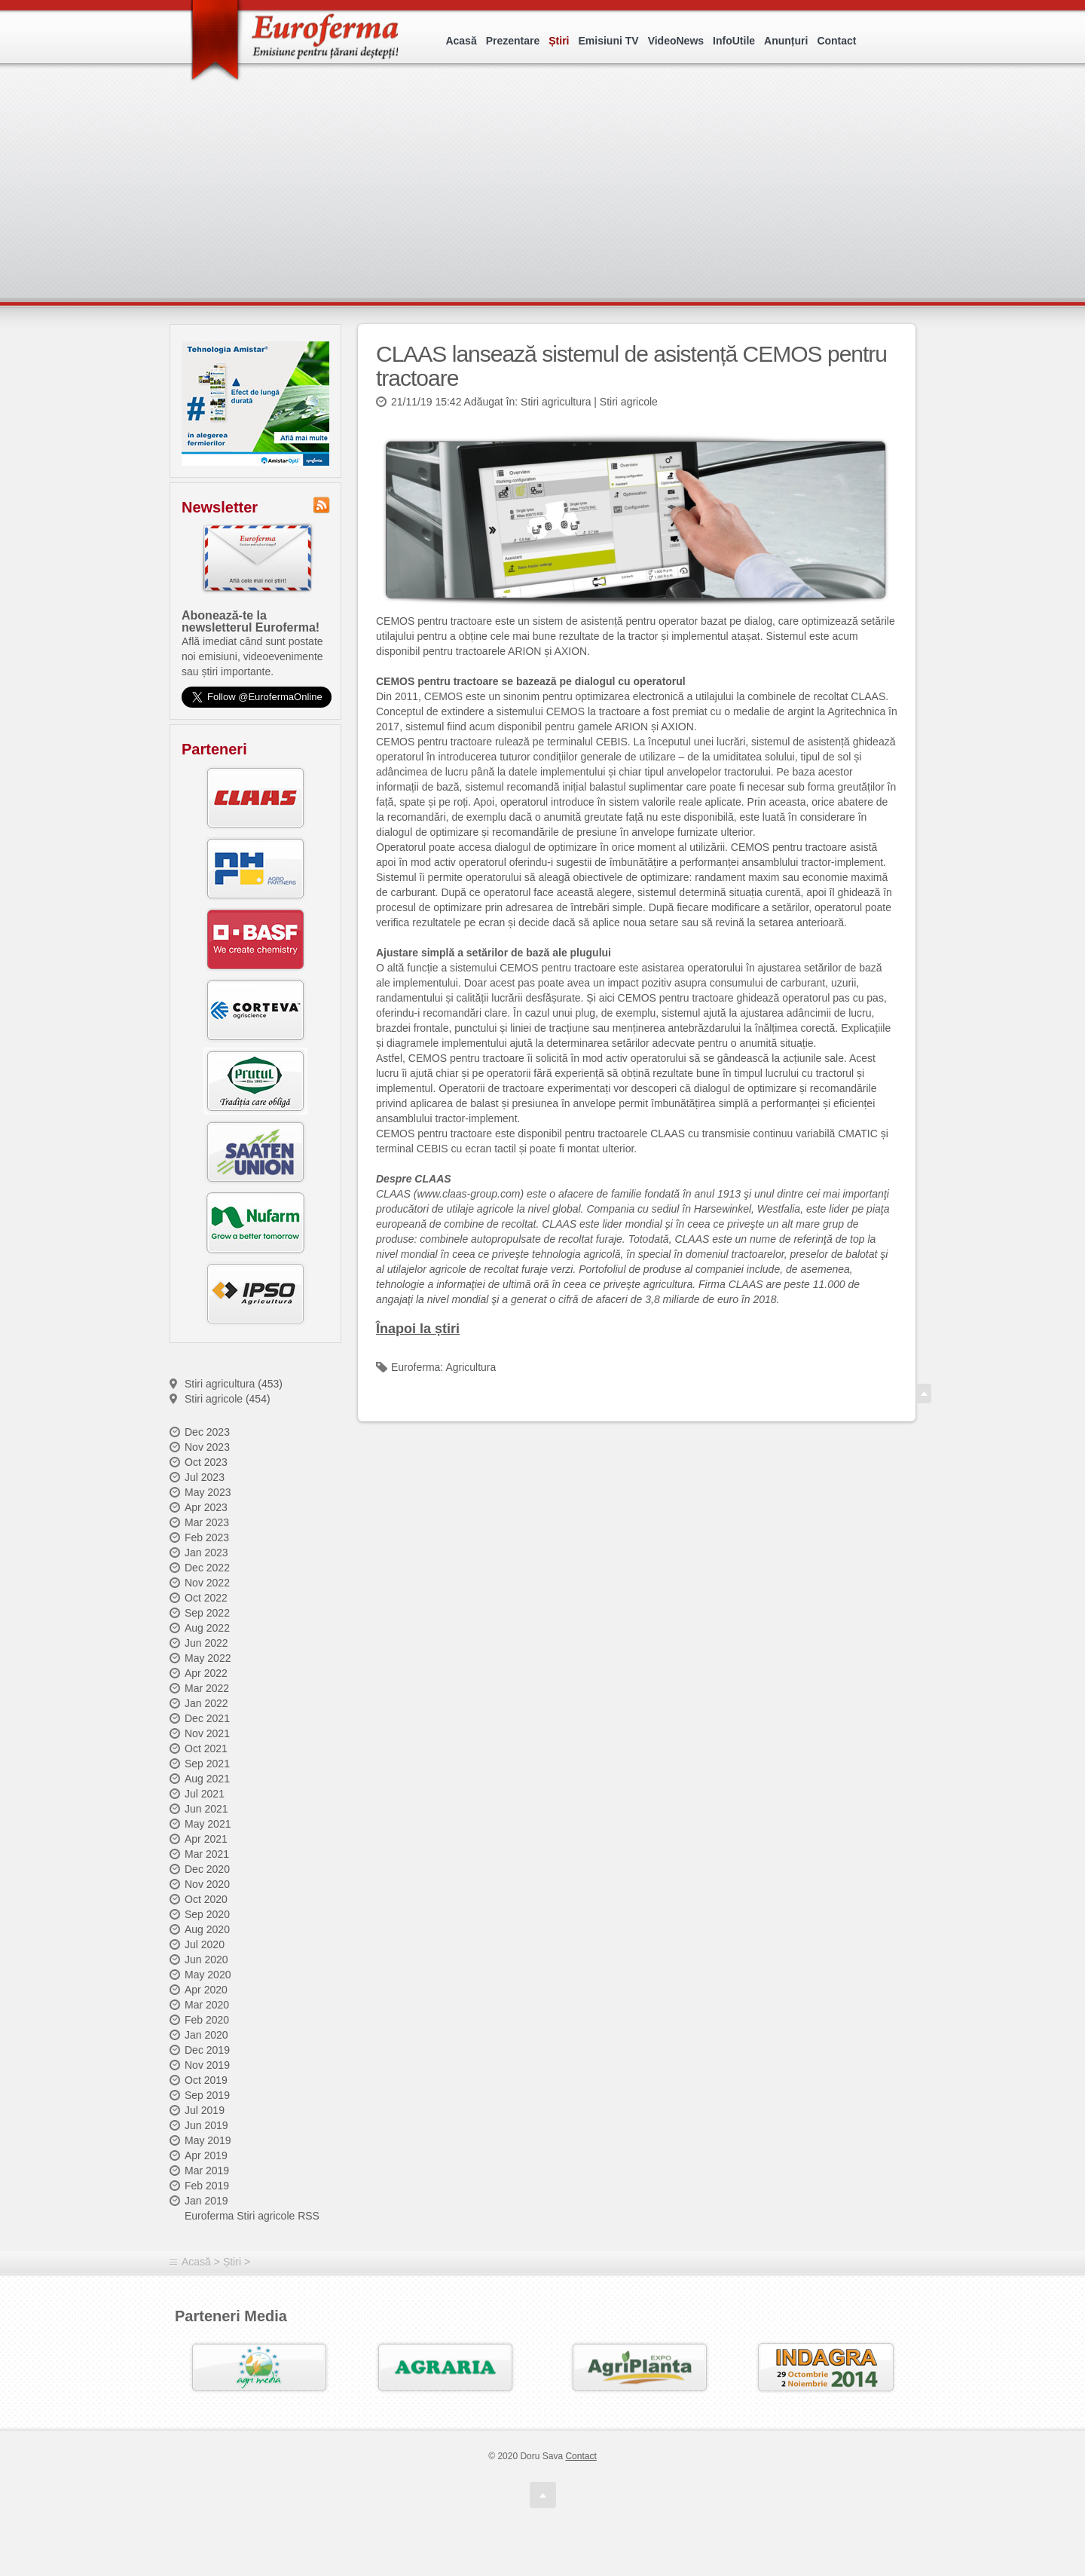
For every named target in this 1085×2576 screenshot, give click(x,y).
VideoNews (676, 41)
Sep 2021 (207, 1764)
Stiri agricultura (556, 402)
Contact (836, 41)
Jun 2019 (206, 2125)
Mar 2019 (207, 2171)
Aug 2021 (207, 1779)
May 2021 (208, 1824)
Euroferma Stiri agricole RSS (252, 2216)
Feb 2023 (207, 1537)
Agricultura (470, 1367)
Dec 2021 (207, 1718)
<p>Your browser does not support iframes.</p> (547, 201)
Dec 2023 (207, 1432)
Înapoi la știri (418, 1328)
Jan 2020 (206, 2035)
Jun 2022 (206, 1643)
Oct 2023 (206, 1462)
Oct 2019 (206, 2080)
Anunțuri (786, 41)
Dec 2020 (207, 1869)
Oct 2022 (206, 1598)
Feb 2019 (207, 2186)
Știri (559, 41)
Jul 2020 (205, 1944)
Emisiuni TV (609, 41)
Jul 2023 (205, 1477)
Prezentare (513, 41)
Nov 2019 (207, 2065)
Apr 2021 (206, 1839)
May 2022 (208, 1658)
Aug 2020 (207, 1929)
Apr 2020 (206, 1990)
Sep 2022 (207, 1613)
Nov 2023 (207, 1447)
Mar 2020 (207, 2005)
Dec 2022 (207, 1568)
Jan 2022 (206, 1703)
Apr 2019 (206, 2155)
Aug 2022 (207, 1628)
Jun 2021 (206, 1809)
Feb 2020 (207, 2020)
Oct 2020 (206, 1899)
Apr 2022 (206, 1673)
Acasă (460, 41)
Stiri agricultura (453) (234, 1384)
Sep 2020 (207, 1914)
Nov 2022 (207, 1583)
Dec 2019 (207, 2050)
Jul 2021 (205, 1794)
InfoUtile (734, 41)
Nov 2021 (207, 1733)
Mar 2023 (207, 1522)
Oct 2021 (206, 1748)
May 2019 (208, 2140)
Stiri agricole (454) (227, 1399)
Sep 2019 (207, 2095)
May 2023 (208, 1492)
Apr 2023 (206, 1507)
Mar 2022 (207, 1688)
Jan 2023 (206, 1553)
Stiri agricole (629, 402)
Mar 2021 (207, 1854)
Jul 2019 (205, 2110)
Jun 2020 (206, 1959)
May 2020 (208, 1975)
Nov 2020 (207, 1884)
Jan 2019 (206, 2201)
